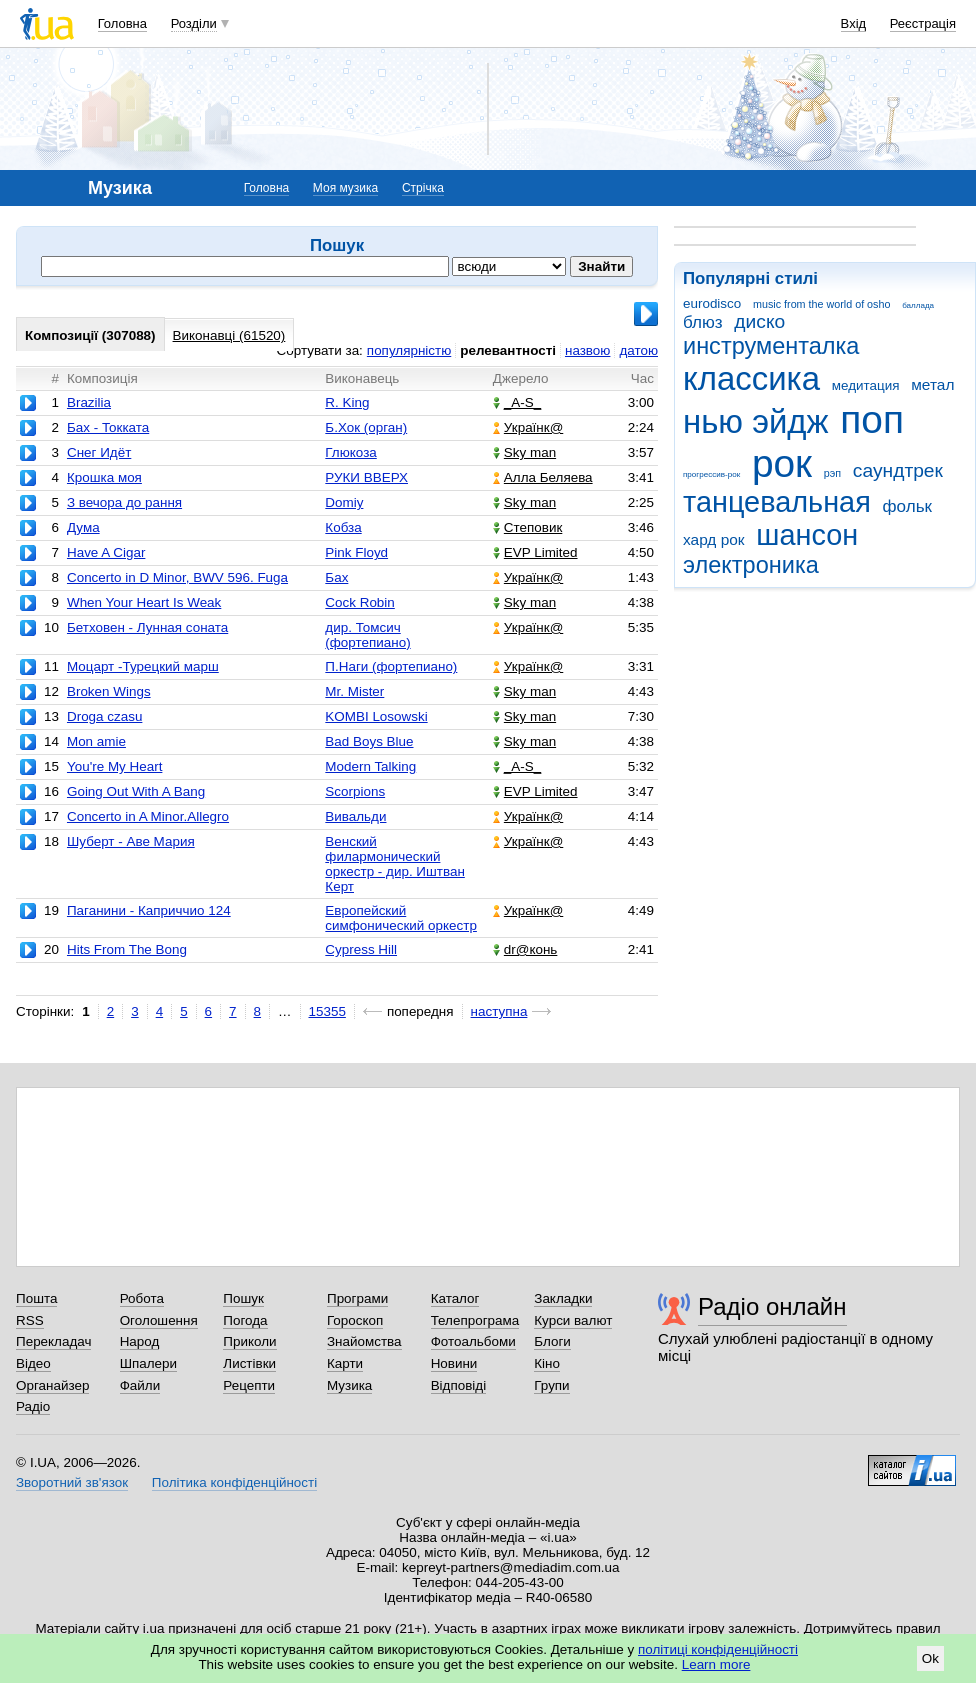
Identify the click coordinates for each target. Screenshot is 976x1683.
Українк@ (528, 427)
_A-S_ (517, 402)
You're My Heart (114, 766)
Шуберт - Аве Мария (131, 841)
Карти (345, 1363)
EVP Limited (535, 552)
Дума (83, 527)
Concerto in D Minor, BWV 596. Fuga (177, 577)
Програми (357, 1298)
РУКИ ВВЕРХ (366, 477)
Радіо (33, 1406)
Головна (122, 23)
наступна (499, 1011)
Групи (551, 1385)
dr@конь (525, 949)
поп (872, 419)
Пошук (243, 1298)
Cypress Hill (361, 949)
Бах (336, 577)
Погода (245, 1320)
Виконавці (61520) (229, 335)
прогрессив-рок (711, 474)
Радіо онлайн (772, 1306)
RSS (30, 1320)
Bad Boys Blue (369, 741)
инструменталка (771, 346)
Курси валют (573, 1320)
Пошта (36, 1298)
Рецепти (249, 1385)
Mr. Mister (354, 691)
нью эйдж (756, 421)
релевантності (508, 350)
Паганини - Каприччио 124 (149, 910)
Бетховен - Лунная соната (147, 627)
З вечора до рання (124, 502)
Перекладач (53, 1341)
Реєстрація (923, 23)
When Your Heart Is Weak (144, 602)
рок (782, 463)
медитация (866, 385)
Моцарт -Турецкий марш (143, 666)
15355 (327, 1011)
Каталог (455, 1298)
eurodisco (712, 303)
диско (759, 321)
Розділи (194, 23)
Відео (33, 1363)
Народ (140, 1341)
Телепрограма (475, 1320)
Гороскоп (355, 1320)
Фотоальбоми (473, 1341)
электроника (751, 565)
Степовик (527, 527)
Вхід (854, 23)
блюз (703, 322)
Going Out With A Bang (136, 791)
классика (751, 378)
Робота (142, 1298)
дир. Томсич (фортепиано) (367, 635)
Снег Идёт (99, 452)
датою (638, 350)
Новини (454, 1363)
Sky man (524, 452)
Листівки (249, 1363)
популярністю (409, 350)
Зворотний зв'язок (72, 1482)
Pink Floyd (356, 552)
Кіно (547, 1363)
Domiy (344, 502)
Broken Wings (109, 691)
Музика (349, 1385)
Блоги (552, 1341)
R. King (347, 402)
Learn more (716, 1664)
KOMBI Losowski (376, 716)
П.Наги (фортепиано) (391, 666)
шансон (807, 535)
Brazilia (89, 402)
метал (932, 384)
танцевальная (777, 502)
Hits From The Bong (127, 949)
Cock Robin (359, 602)
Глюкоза (350, 452)
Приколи (249, 1341)
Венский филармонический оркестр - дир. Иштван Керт (395, 864)
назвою (587, 350)
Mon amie (96, 741)
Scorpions (355, 791)
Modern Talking (370, 766)
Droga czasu (104, 716)
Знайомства (364, 1341)
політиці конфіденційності (718, 1649)
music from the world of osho (821, 304)
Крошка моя (104, 477)
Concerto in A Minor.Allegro (148, 816)
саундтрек (898, 470)
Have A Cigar (106, 552)
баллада (918, 305)
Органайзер (52, 1385)
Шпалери (148, 1363)
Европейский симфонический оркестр (401, 918)
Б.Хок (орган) (366, 427)
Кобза (343, 527)
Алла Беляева (543, 477)
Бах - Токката (108, 427)
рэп (832, 473)
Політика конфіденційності (234, 1482)
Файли (140, 1385)
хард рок (714, 539)
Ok (930, 1658)
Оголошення (159, 1320)
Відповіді (459, 1385)
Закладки (563, 1298)
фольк (907, 506)
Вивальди (355, 816)
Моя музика (345, 188)
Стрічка (423, 188)
